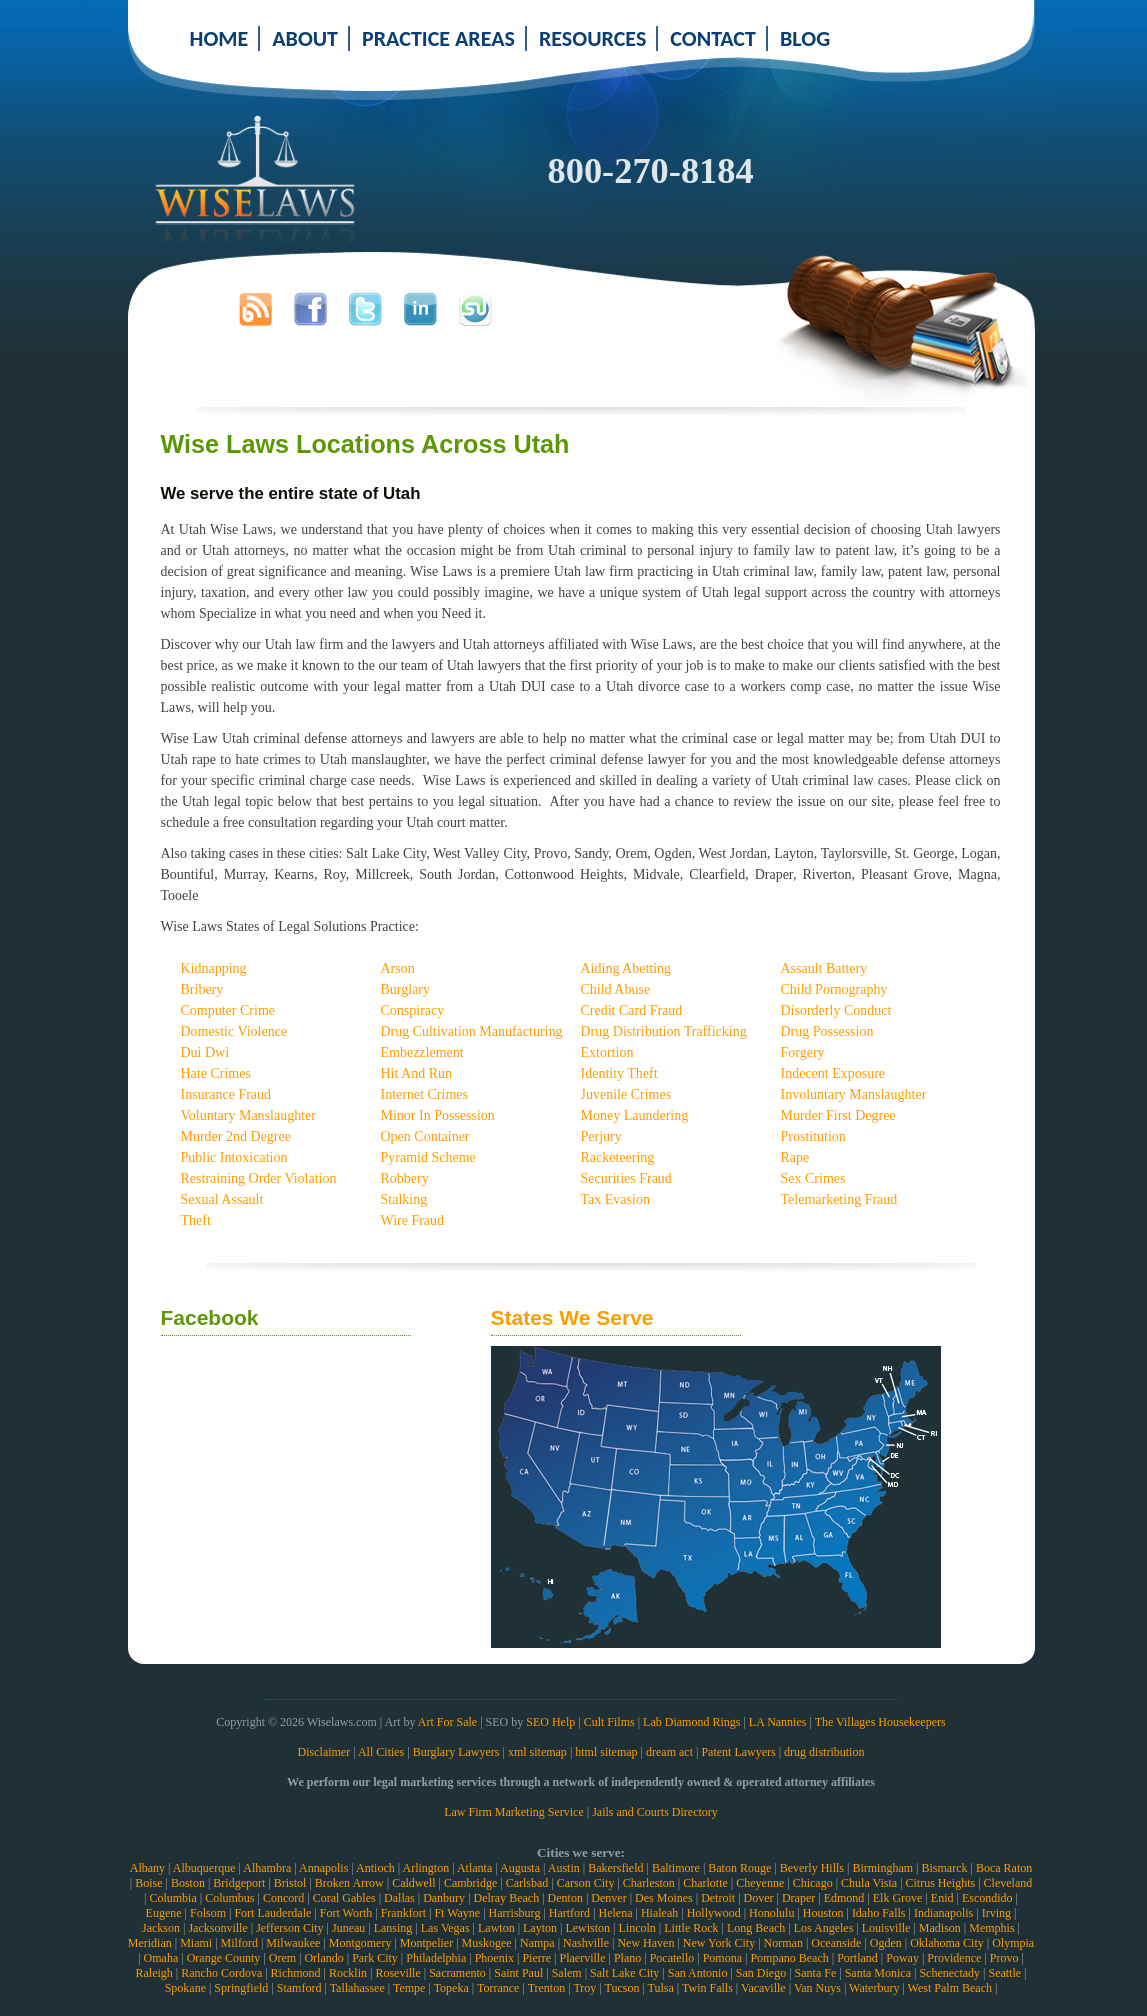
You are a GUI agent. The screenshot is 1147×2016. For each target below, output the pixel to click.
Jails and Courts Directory (655, 1812)
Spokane (185, 1988)
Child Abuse (616, 989)
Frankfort (403, 1913)
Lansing (393, 1928)
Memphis (991, 1928)
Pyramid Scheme (428, 1157)
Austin (564, 1868)
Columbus (229, 1898)
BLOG (805, 38)
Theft (196, 1220)
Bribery (202, 989)
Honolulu (771, 1913)
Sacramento (457, 1973)
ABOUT (305, 38)
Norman (783, 1943)
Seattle (1004, 1973)
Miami (196, 1943)
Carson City (586, 1883)
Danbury (444, 1898)
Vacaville (763, 1988)
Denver (608, 1898)
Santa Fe (816, 1973)
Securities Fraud (626, 1178)
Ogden (886, 1943)
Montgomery (360, 1943)
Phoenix (494, 1958)
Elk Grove (898, 1898)
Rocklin (348, 1973)
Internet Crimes (424, 1094)
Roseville (397, 1973)
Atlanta (474, 1868)
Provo (1004, 1958)
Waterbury (874, 1988)
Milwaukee (293, 1943)
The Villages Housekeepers (880, 1722)
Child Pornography (834, 989)
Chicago (813, 1883)
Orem (282, 1958)
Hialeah (659, 1913)
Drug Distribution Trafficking (664, 1031)
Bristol (290, 1883)
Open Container (425, 1136)
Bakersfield (615, 1868)
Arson (398, 968)
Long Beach (756, 1928)
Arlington (425, 1868)
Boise (148, 1883)
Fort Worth (346, 1913)
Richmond (296, 1973)
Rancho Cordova (221, 1973)
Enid (942, 1898)
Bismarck (945, 1868)
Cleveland (1008, 1883)
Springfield (241, 1988)
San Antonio (698, 1973)
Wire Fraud (413, 1220)
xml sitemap (537, 1752)
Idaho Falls (879, 1913)
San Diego (761, 1973)
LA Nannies (778, 1722)
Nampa (537, 1943)
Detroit (718, 1898)
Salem (567, 1973)
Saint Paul (518, 1973)
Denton (565, 1898)
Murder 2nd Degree (236, 1136)
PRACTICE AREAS (438, 38)
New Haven (645, 1943)
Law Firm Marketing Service (514, 1812)
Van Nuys (817, 1988)
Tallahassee (357, 1988)
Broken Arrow (349, 1883)
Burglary (406, 989)
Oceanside (836, 1943)
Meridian (150, 1943)
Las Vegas (445, 1928)
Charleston (649, 1883)
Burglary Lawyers (456, 1752)
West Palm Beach (950, 1988)
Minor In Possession (438, 1115)
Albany (147, 1868)
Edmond (844, 1898)
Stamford (299, 1988)
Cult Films (609, 1722)
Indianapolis (943, 1913)
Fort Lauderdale (272, 1913)
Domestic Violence (234, 1031)
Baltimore (676, 1868)
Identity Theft (619, 1073)
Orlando (323, 1958)
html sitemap (606, 1752)
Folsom (208, 1913)
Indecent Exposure (833, 1073)
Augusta (520, 1868)
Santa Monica (878, 1973)
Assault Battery (824, 968)
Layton (540, 1928)
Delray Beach (507, 1898)
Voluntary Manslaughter (248, 1115)
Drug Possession (827, 1031)
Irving (996, 1913)
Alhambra (267, 1868)
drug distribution (824, 1752)
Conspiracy (413, 1010)
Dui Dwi (205, 1052)
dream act (669, 1752)
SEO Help (550, 1722)
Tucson (621, 1988)
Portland (857, 1958)
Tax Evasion (615, 1199)
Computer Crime (228, 1010)
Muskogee (487, 1943)
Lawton (496, 1928)
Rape (795, 1157)
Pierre (536, 1958)
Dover (759, 1898)
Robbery (405, 1178)
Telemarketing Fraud (839, 1199)
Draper (798, 1898)
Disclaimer (324, 1752)
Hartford (569, 1913)
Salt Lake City (624, 1973)
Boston (188, 1883)
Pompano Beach (789, 1958)
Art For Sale (447, 1722)
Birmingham (882, 1868)
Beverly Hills (812, 1868)
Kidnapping (214, 968)
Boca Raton (1004, 1868)
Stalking (404, 1199)
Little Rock (691, 1928)
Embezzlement (422, 1052)
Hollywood (714, 1913)
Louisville (886, 1928)
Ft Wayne (457, 1913)
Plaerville (582, 1958)
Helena (616, 1913)
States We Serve (572, 1317)
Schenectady (949, 1973)
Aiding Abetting (626, 968)
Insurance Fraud (226, 1094)
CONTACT (713, 38)
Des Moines (664, 1898)
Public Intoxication (234, 1157)
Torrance (498, 1988)
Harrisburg (515, 1913)
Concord (283, 1898)
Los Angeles (824, 1928)
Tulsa (661, 1988)
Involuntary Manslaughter (854, 1094)
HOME (219, 38)
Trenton (547, 1988)
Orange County (224, 1958)
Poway (902, 1958)
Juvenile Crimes (626, 1094)
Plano (627, 1958)
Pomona (722, 1958)
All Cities (381, 1752)
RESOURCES (592, 38)
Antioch (375, 1868)
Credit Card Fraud (632, 1010)
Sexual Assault (222, 1199)
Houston (823, 1913)
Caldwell (413, 1883)
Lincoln (637, 1928)
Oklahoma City (947, 1943)
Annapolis (323, 1868)
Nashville (586, 1943)
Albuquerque (204, 1868)
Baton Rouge (739, 1868)
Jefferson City (289, 1928)
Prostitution (813, 1136)
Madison (940, 1928)
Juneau (348, 1928)
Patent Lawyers (738, 1752)
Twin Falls (707, 1988)
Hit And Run (417, 1073)
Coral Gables (344, 1898)
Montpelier (426, 1943)
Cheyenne (760, 1883)
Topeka (451, 1988)
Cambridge (470, 1883)
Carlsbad (527, 1883)
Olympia (1013, 1943)
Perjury (601, 1136)
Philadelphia (436, 1958)
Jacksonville (217, 1928)
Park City (375, 1958)
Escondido (987, 1898)
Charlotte (705, 1883)
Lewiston (587, 1928)
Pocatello (672, 1958)
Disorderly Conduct (836, 1010)
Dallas (399, 1898)
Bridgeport (239, 1883)
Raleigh (153, 1973)
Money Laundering (635, 1115)
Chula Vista (869, 1883)
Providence (954, 1958)
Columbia (172, 1898)
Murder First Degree (838, 1115)
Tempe (409, 1988)
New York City (719, 1943)
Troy (584, 1988)
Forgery (803, 1052)
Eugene (164, 1913)
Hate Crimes (216, 1073)
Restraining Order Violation (259, 1178)
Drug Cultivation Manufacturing (472, 1031)
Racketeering (618, 1157)
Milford (239, 1943)
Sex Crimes (813, 1178)
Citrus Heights (941, 1883)
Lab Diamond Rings (691, 1722)
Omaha (161, 1958)
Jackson (161, 1928)
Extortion (607, 1052)
